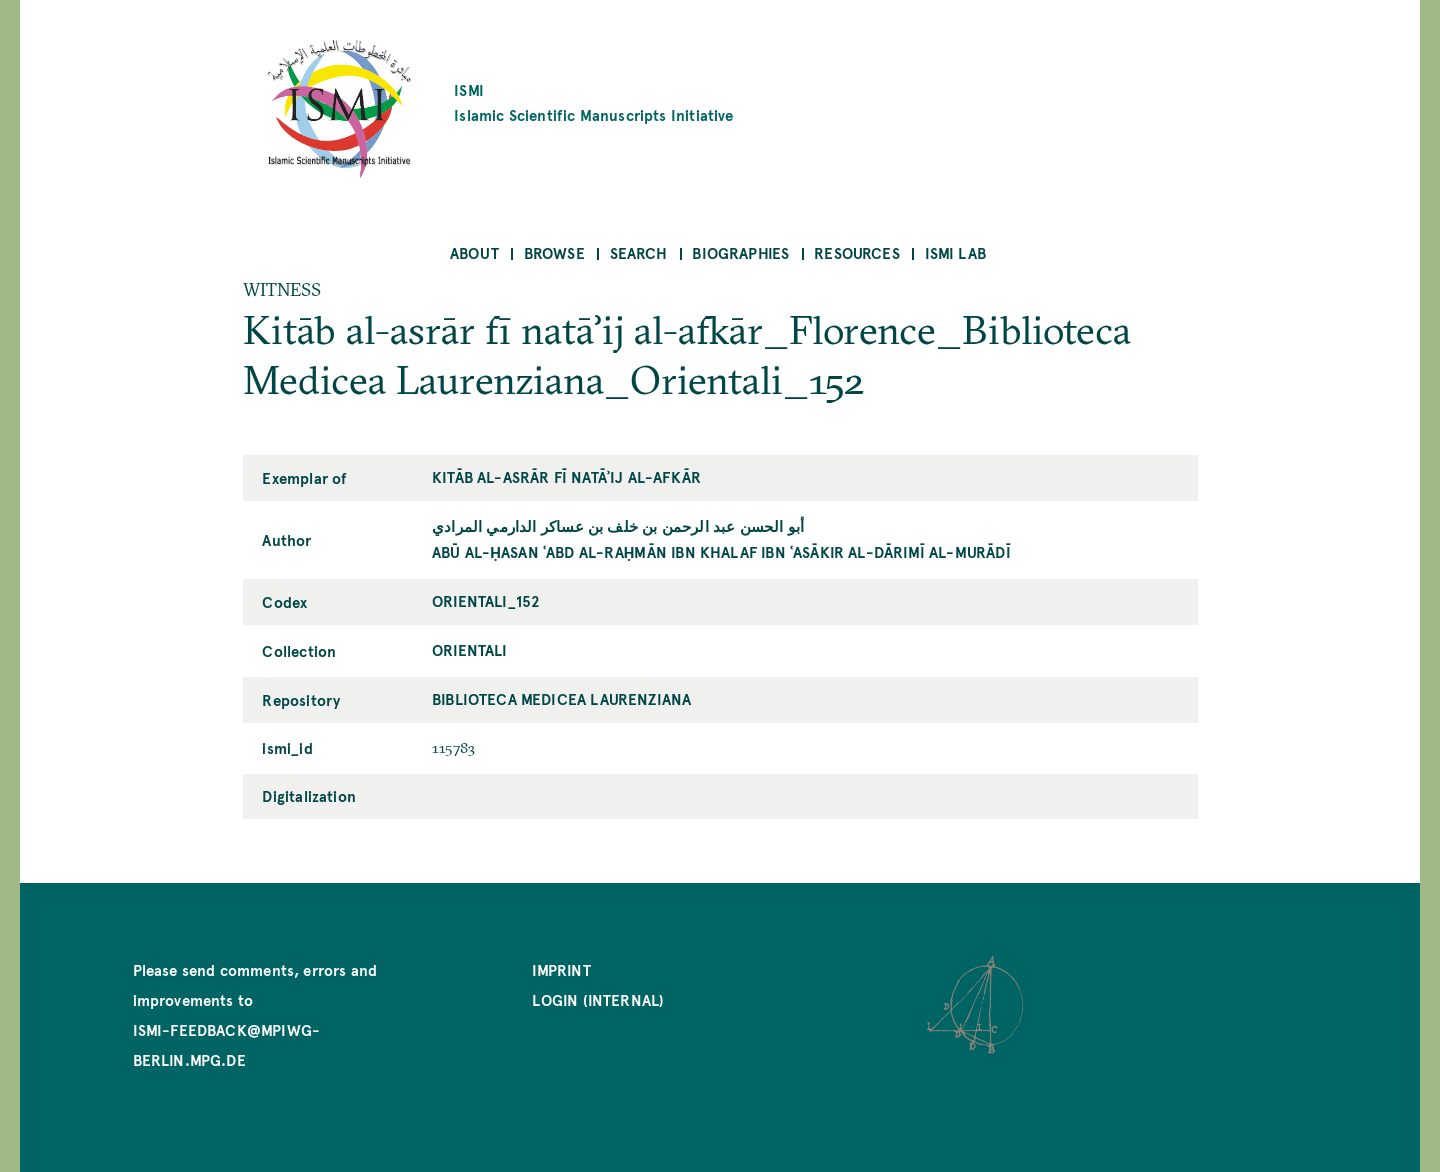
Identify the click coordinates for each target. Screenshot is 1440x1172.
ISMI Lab (955, 252)
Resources (857, 252)
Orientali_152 (486, 600)
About (474, 252)
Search (639, 252)
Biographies (740, 252)
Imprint (561, 969)
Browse (554, 252)
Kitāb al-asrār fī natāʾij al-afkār (566, 476)
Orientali (470, 649)
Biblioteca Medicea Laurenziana (561, 698)
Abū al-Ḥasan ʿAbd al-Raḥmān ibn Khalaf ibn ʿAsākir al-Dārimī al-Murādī (721, 551)
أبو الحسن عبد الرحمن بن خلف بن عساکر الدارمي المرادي (618, 525)
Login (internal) (598, 999)
